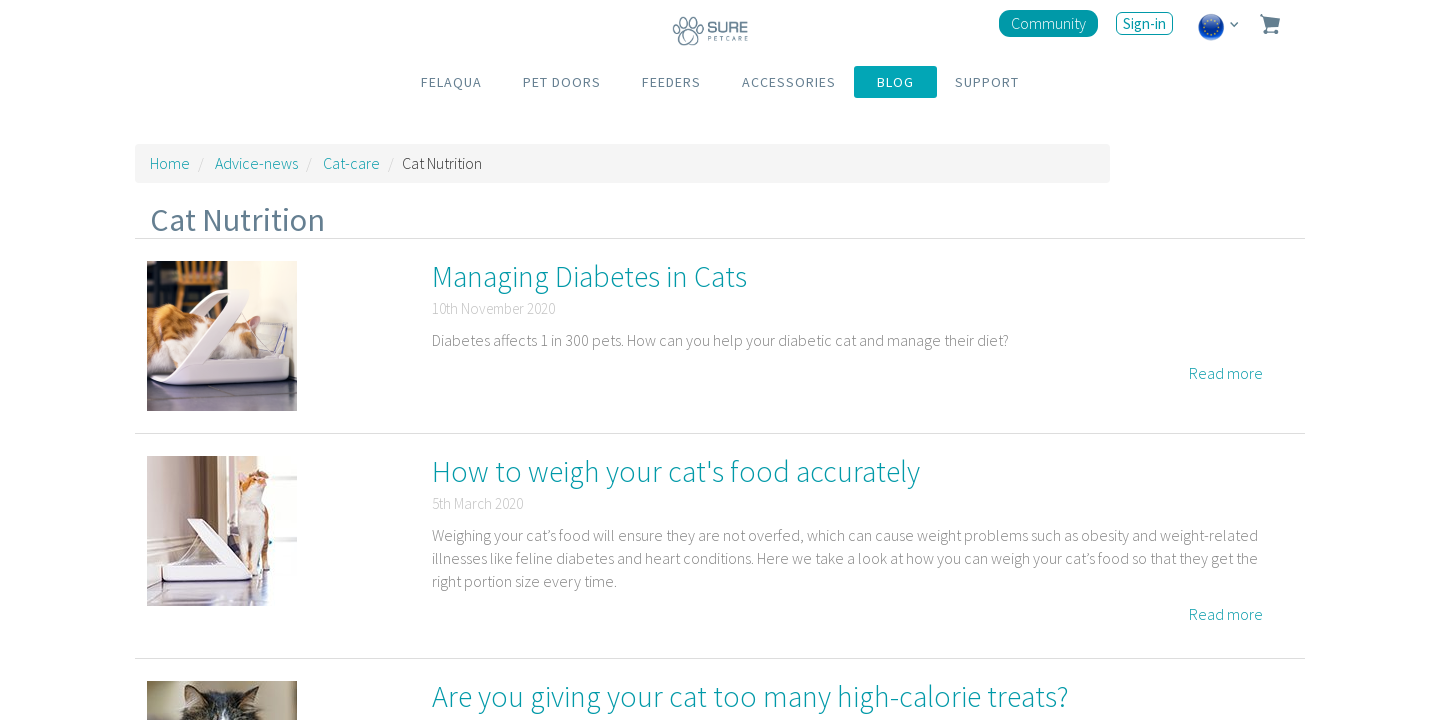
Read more (1226, 373)
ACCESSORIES (789, 82)
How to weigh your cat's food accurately (676, 471)
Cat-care (351, 163)
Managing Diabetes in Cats (589, 276)
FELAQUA (451, 82)
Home (170, 163)
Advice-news (256, 163)
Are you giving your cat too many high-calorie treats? (750, 696)
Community (1048, 23)
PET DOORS (562, 82)
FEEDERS (671, 82)
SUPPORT (987, 82)
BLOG (895, 82)
